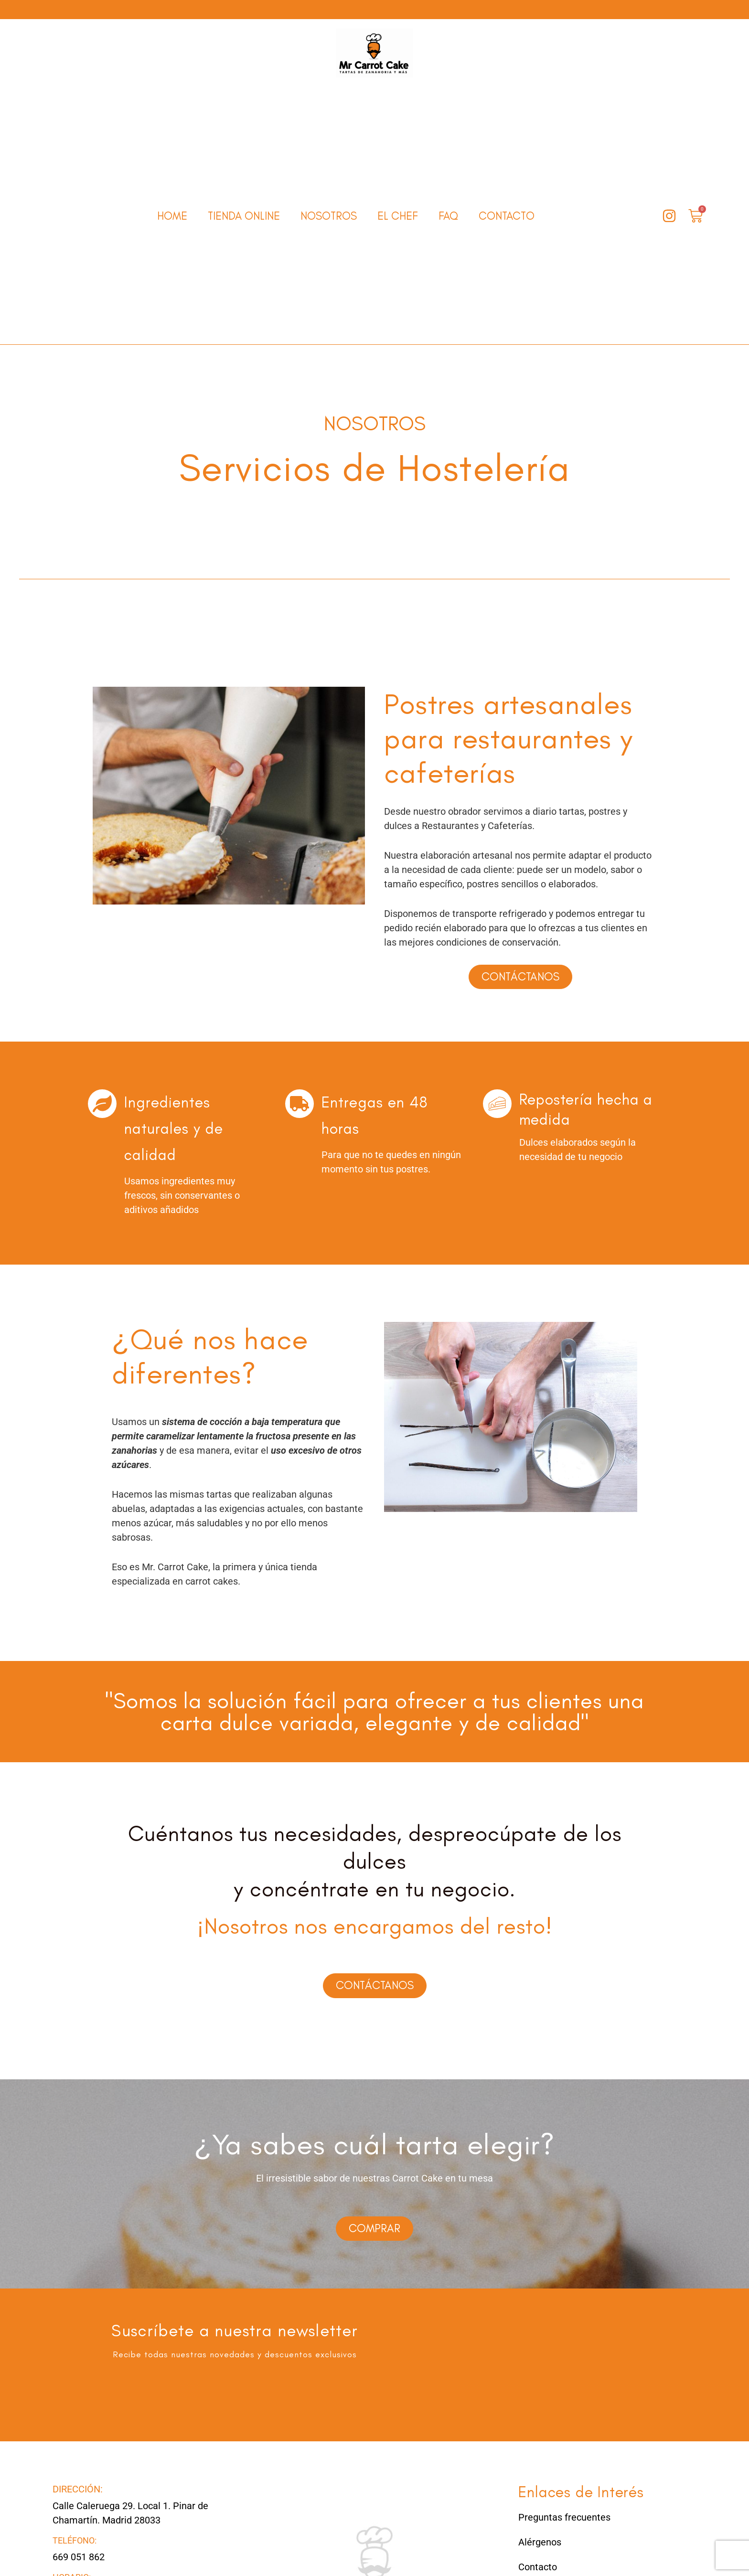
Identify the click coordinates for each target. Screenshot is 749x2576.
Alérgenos (539, 2550)
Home (172, 216)
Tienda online (244, 216)
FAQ (448, 216)
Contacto (507, 216)
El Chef (397, 216)
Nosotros (328, 216)
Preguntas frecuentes (564, 2525)
